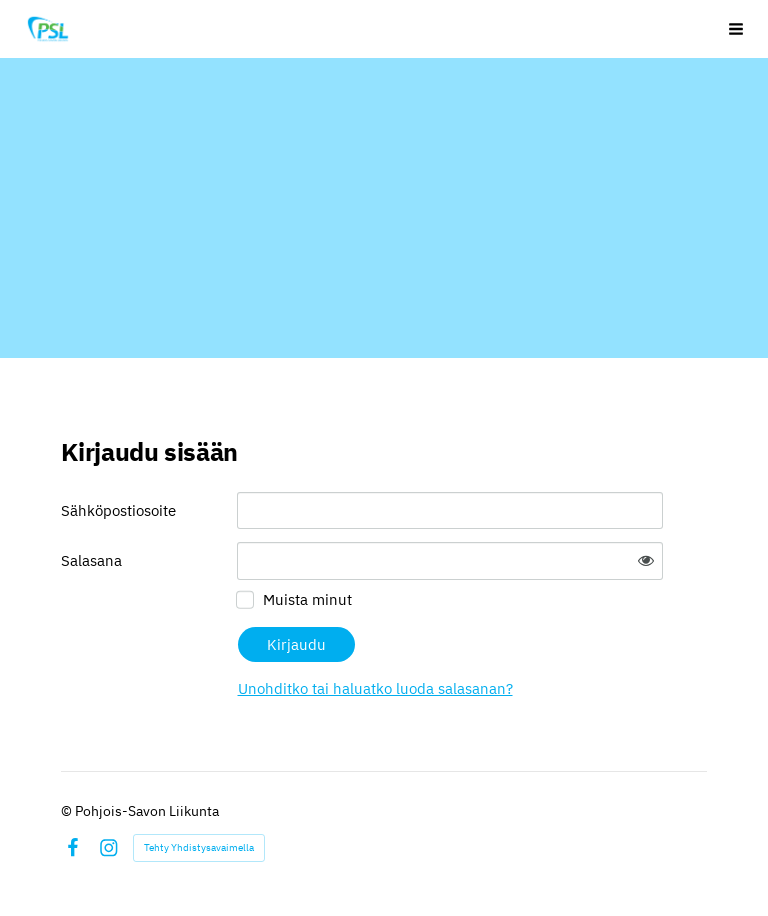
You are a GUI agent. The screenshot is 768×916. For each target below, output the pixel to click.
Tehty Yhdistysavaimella (199, 847)
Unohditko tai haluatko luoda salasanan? (375, 688)
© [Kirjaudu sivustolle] (68, 811)
